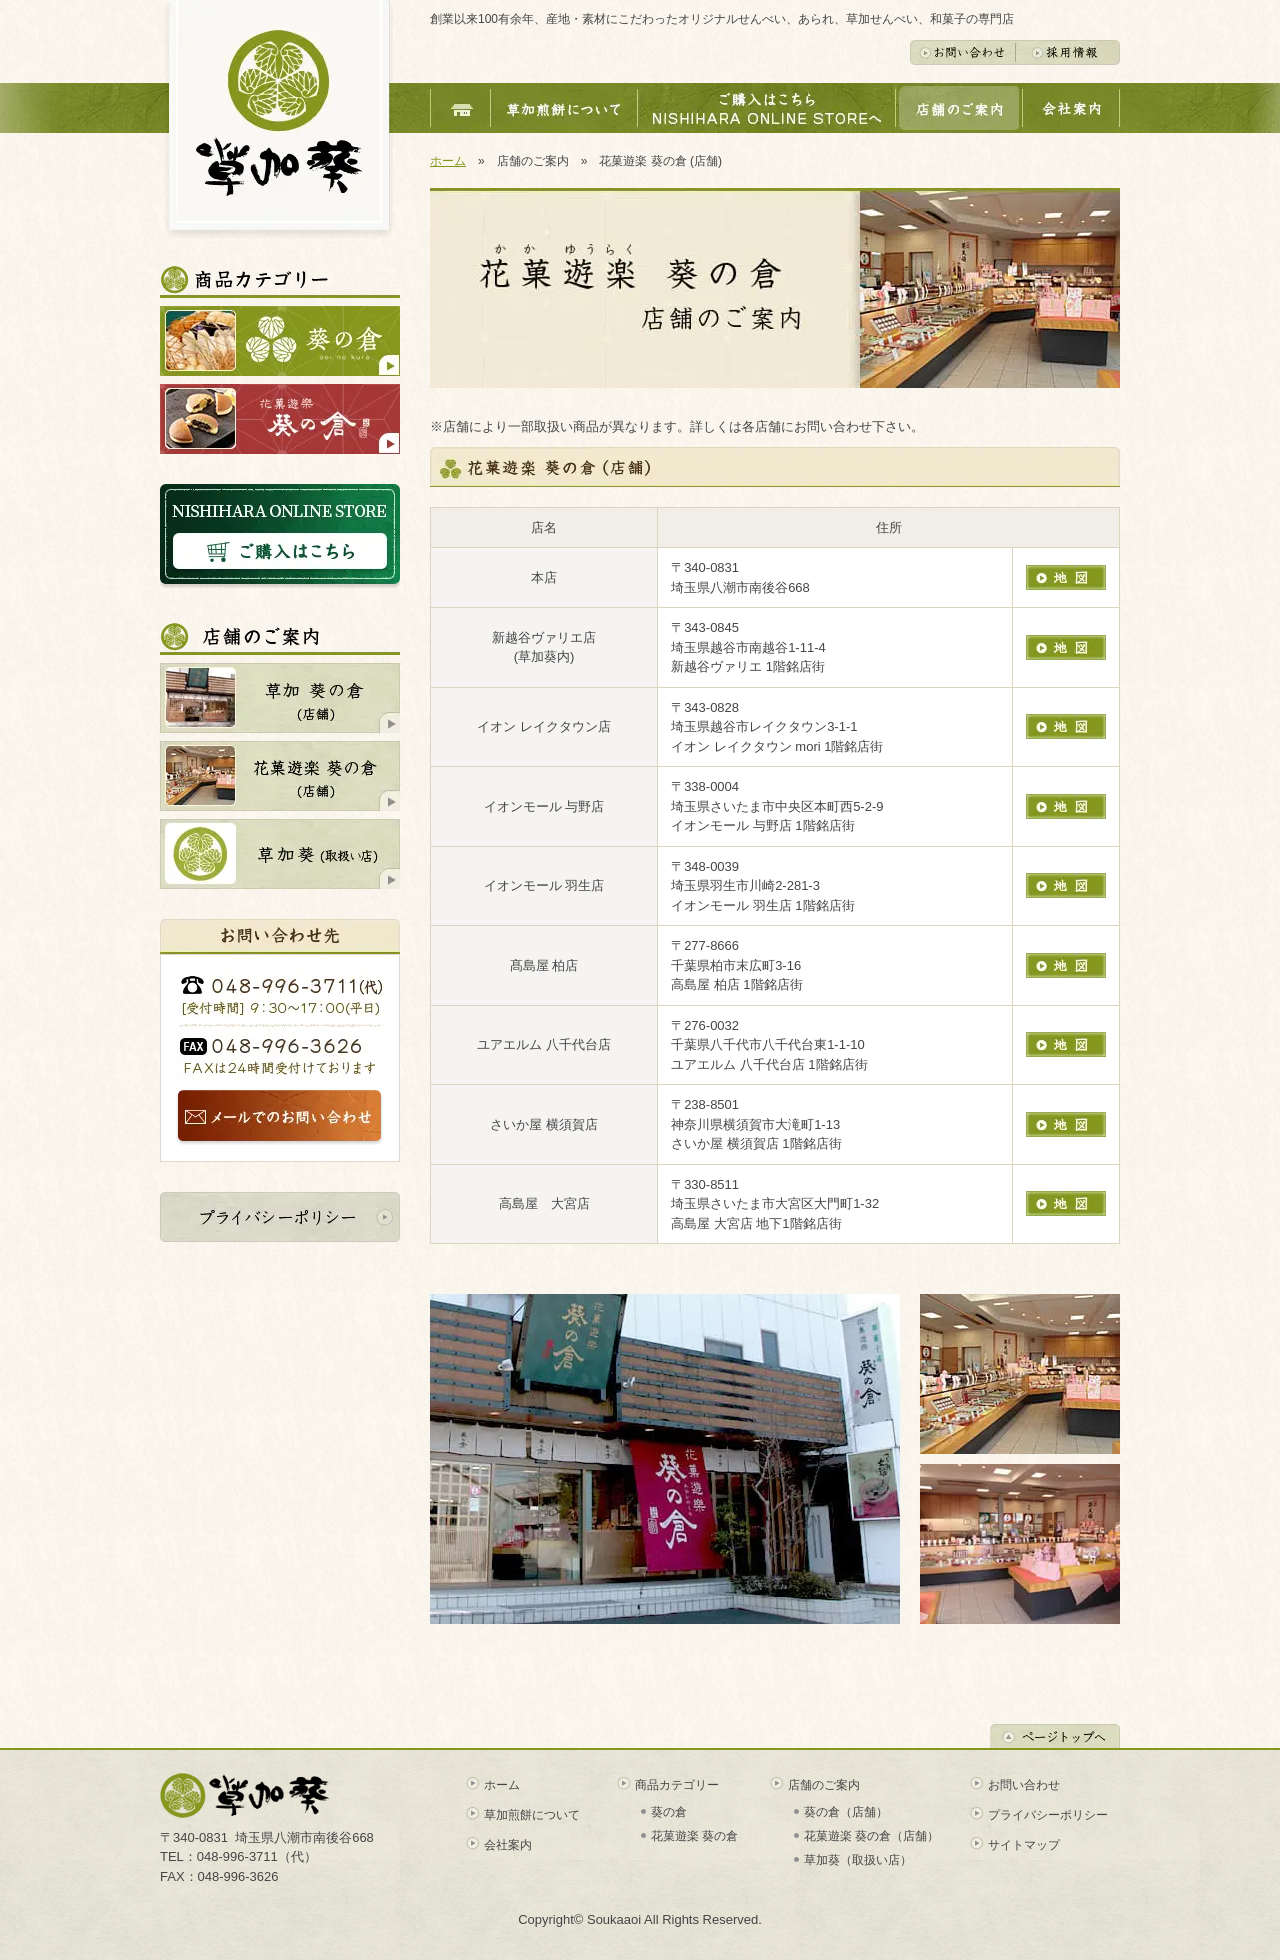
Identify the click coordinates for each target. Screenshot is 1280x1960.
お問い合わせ (1024, 1785)
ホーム (448, 161)
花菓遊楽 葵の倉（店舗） (871, 1836)
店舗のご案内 (824, 1785)
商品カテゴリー (677, 1785)
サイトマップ (1024, 1845)
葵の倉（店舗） (846, 1812)
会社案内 (508, 1845)
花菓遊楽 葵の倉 (694, 1836)
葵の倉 (669, 1812)
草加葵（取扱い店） (858, 1860)
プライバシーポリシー (1048, 1815)
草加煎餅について (532, 1815)
